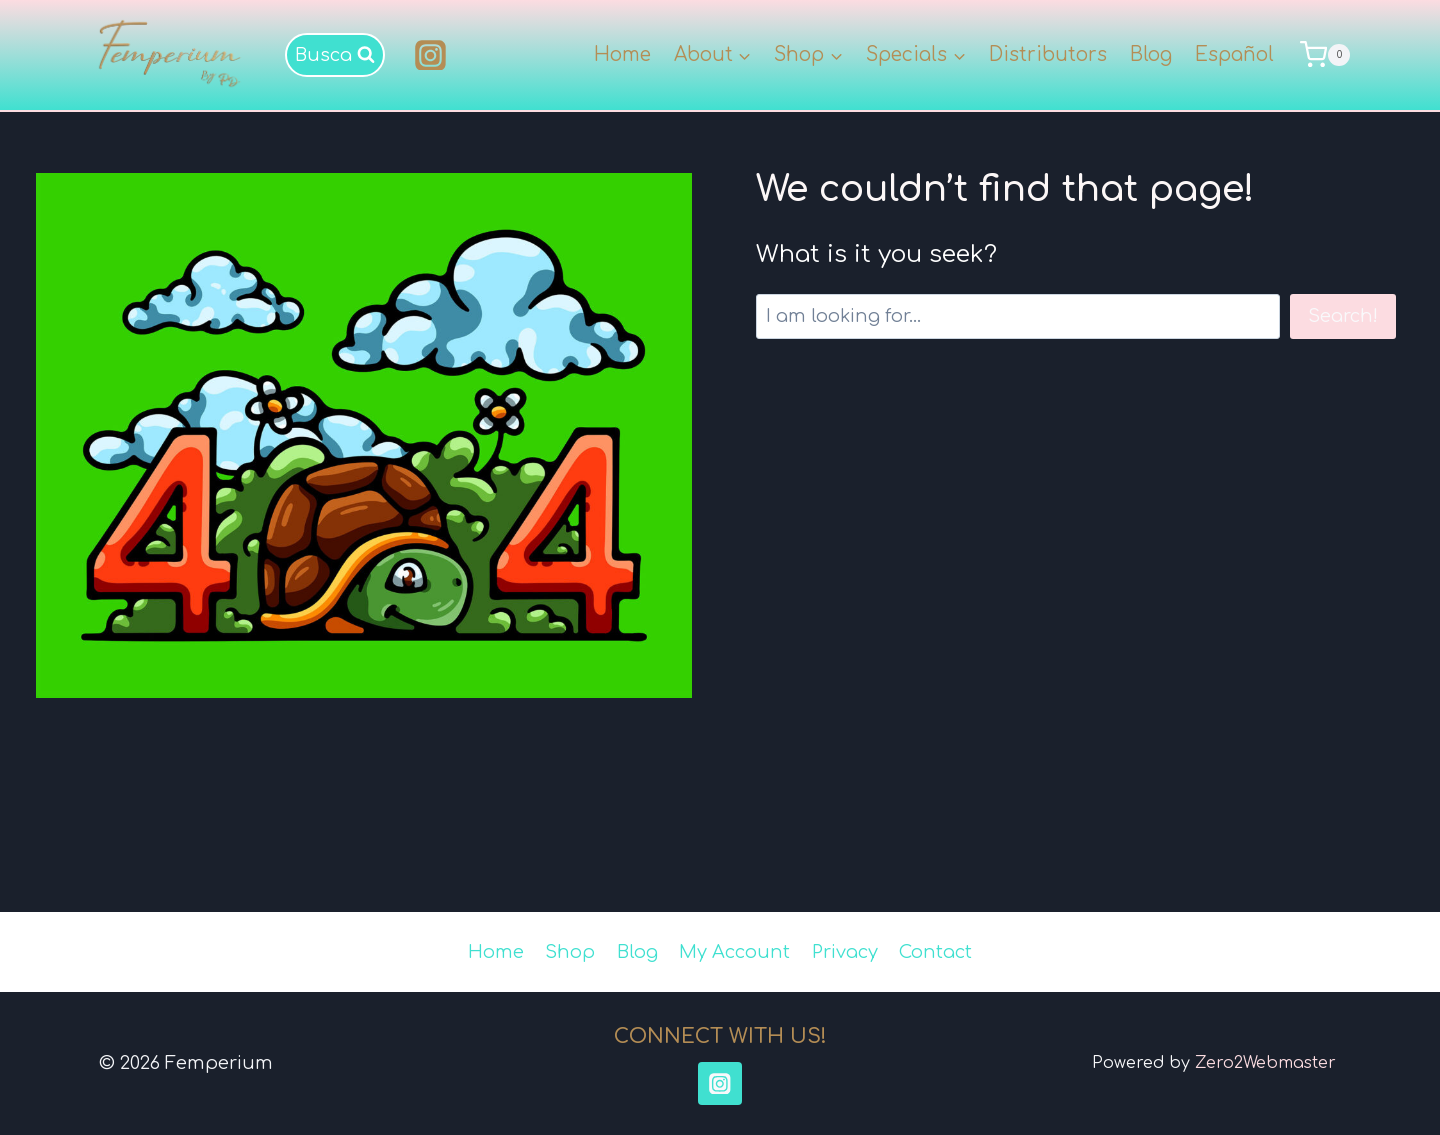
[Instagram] (431, 55)
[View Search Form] (335, 55)
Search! (1343, 316)
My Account (734, 952)
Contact (935, 952)
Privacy (845, 952)
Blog (1151, 54)
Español (1234, 54)
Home (622, 54)
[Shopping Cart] (1327, 54)
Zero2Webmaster (1265, 1063)
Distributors (1048, 54)
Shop (570, 952)
